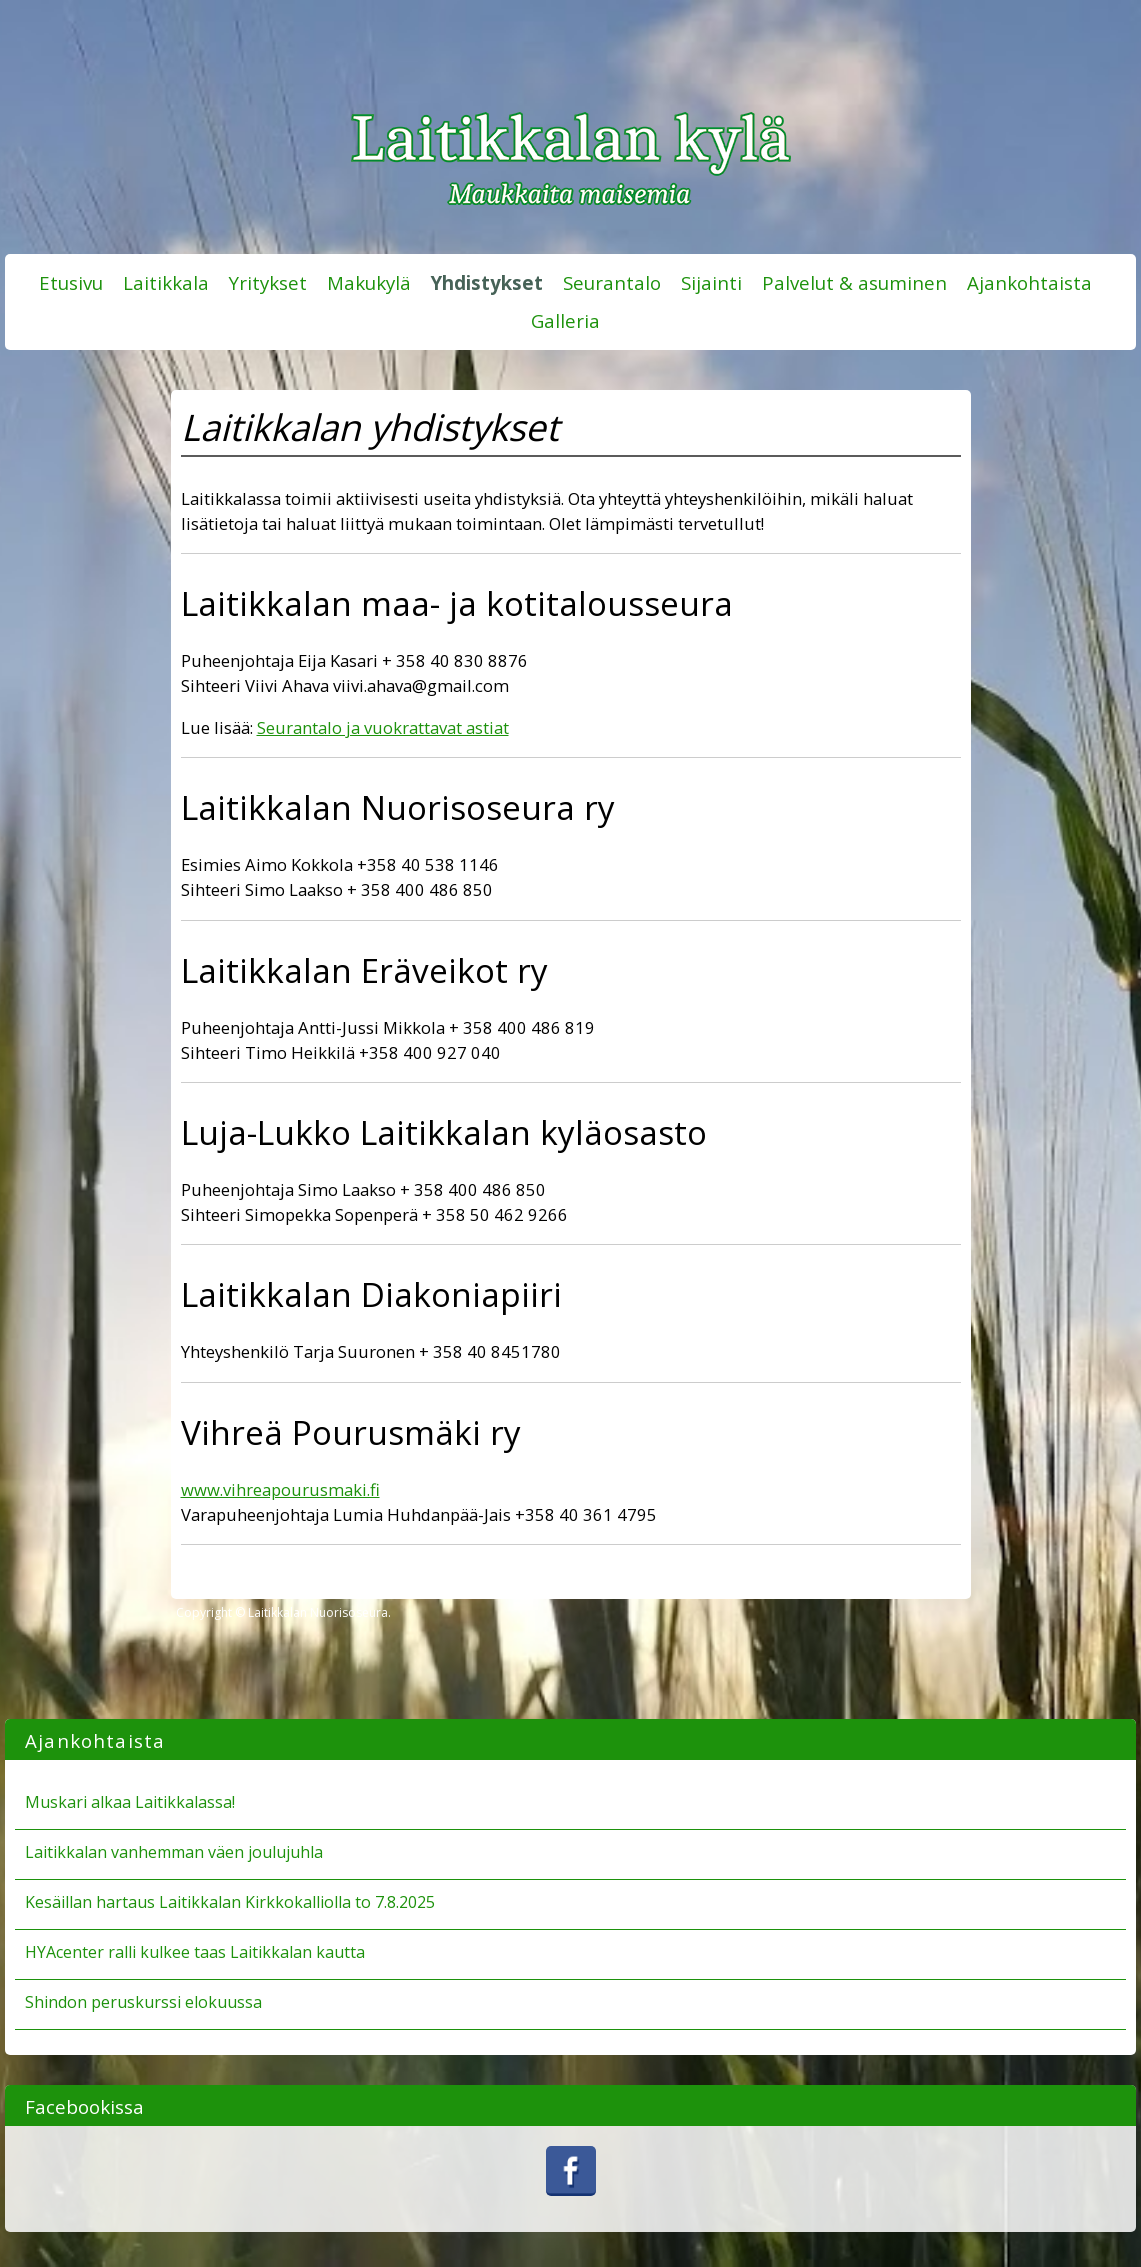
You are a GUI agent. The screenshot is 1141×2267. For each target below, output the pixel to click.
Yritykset (268, 282)
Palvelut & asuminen (854, 282)
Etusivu (71, 282)
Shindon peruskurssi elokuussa (143, 2002)
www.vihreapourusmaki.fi (280, 1489)
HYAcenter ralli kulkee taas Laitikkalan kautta (195, 1952)
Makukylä (369, 282)
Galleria (565, 320)
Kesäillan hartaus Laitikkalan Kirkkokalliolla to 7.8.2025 (230, 1902)
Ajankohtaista (1029, 282)
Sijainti (711, 282)
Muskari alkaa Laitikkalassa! (130, 1802)
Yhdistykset (487, 282)
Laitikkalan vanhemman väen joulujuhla (174, 1852)
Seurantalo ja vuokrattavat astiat (383, 727)
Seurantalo (612, 282)
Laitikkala (166, 282)
